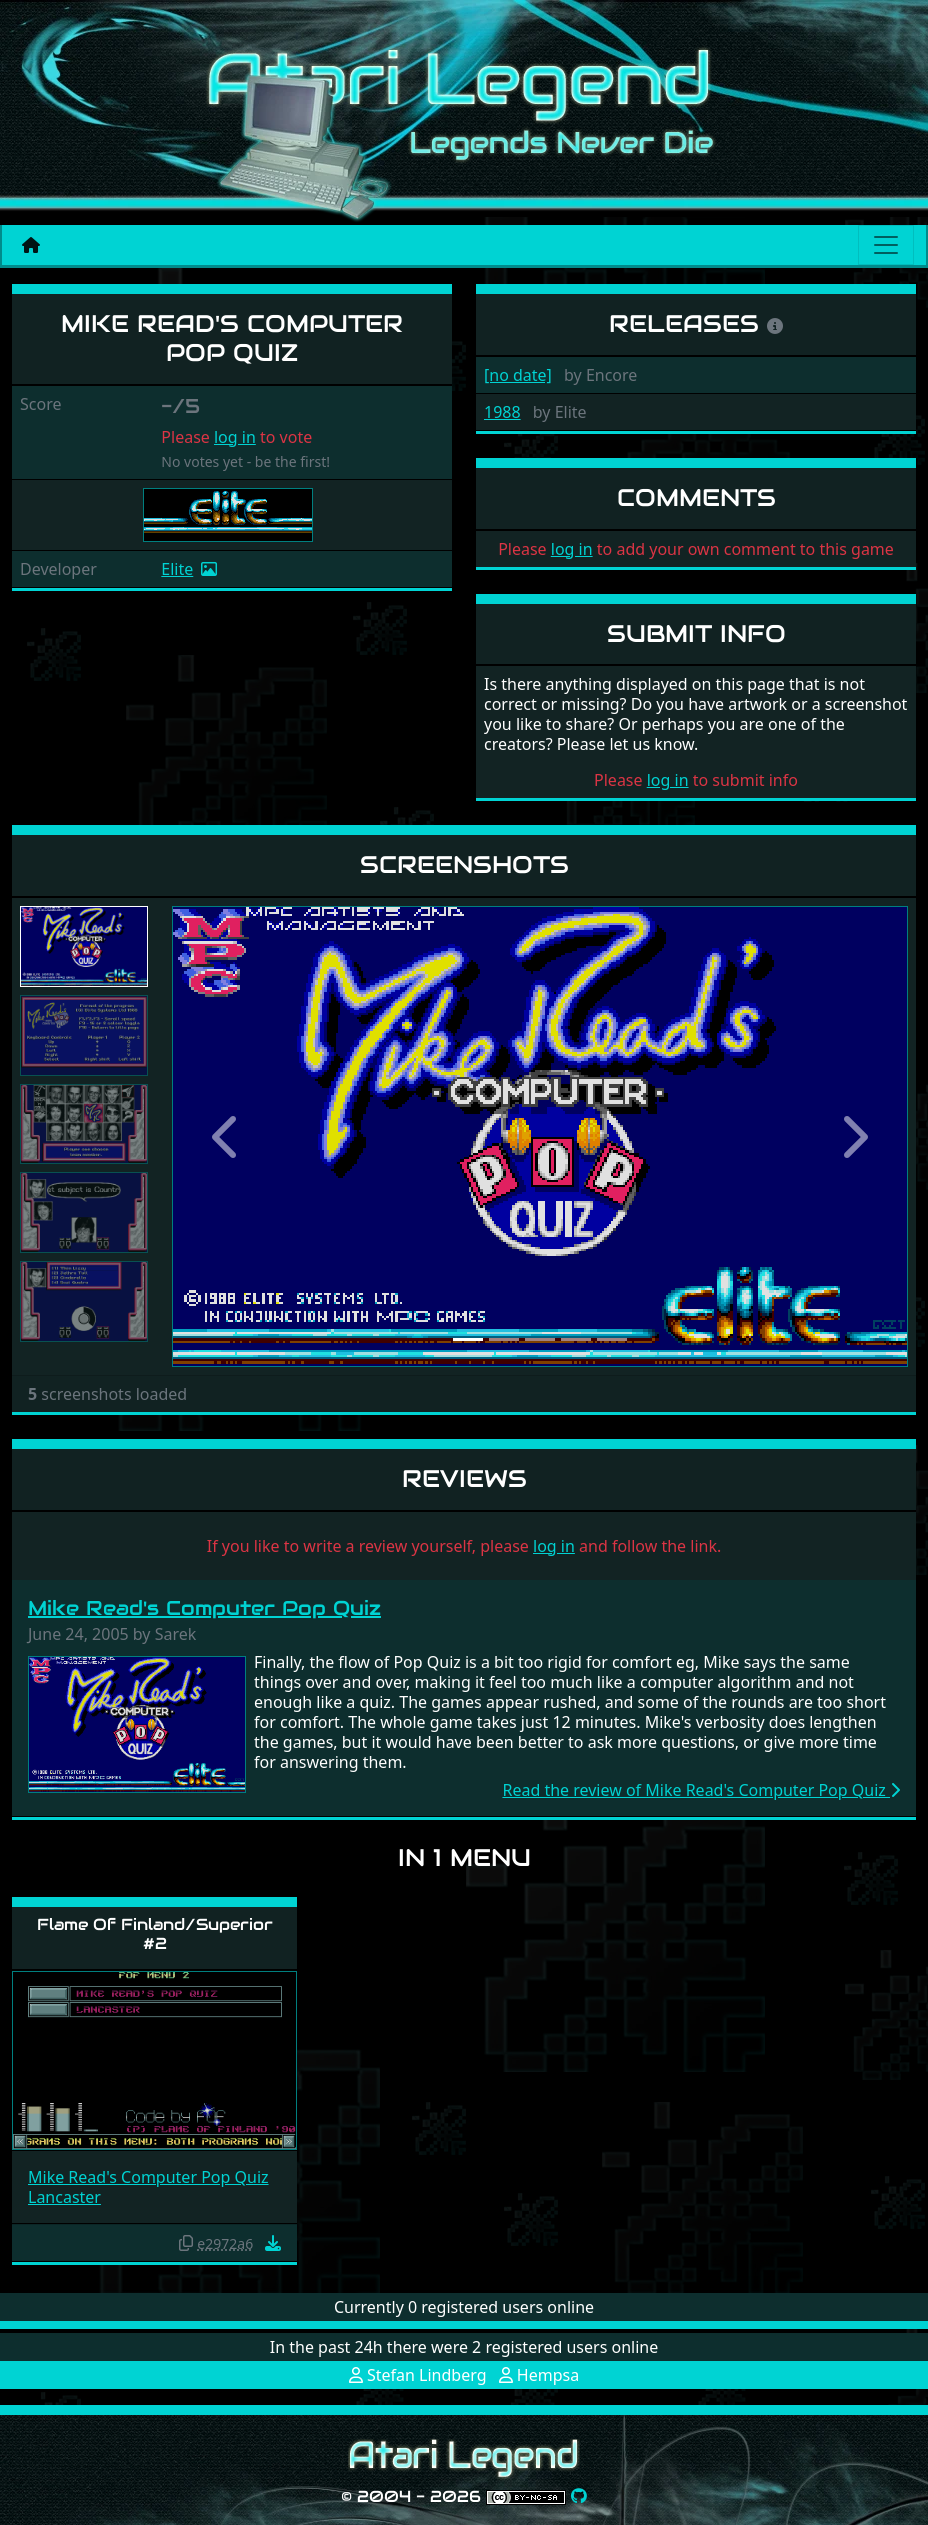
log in (235, 437)
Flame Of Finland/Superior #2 (155, 1934)
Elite (177, 569)
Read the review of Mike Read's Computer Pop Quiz (701, 1790)
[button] (227, 1136)
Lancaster (64, 2197)
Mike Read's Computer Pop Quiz (204, 1608)
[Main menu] (886, 245)
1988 (502, 412)
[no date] (518, 375)
